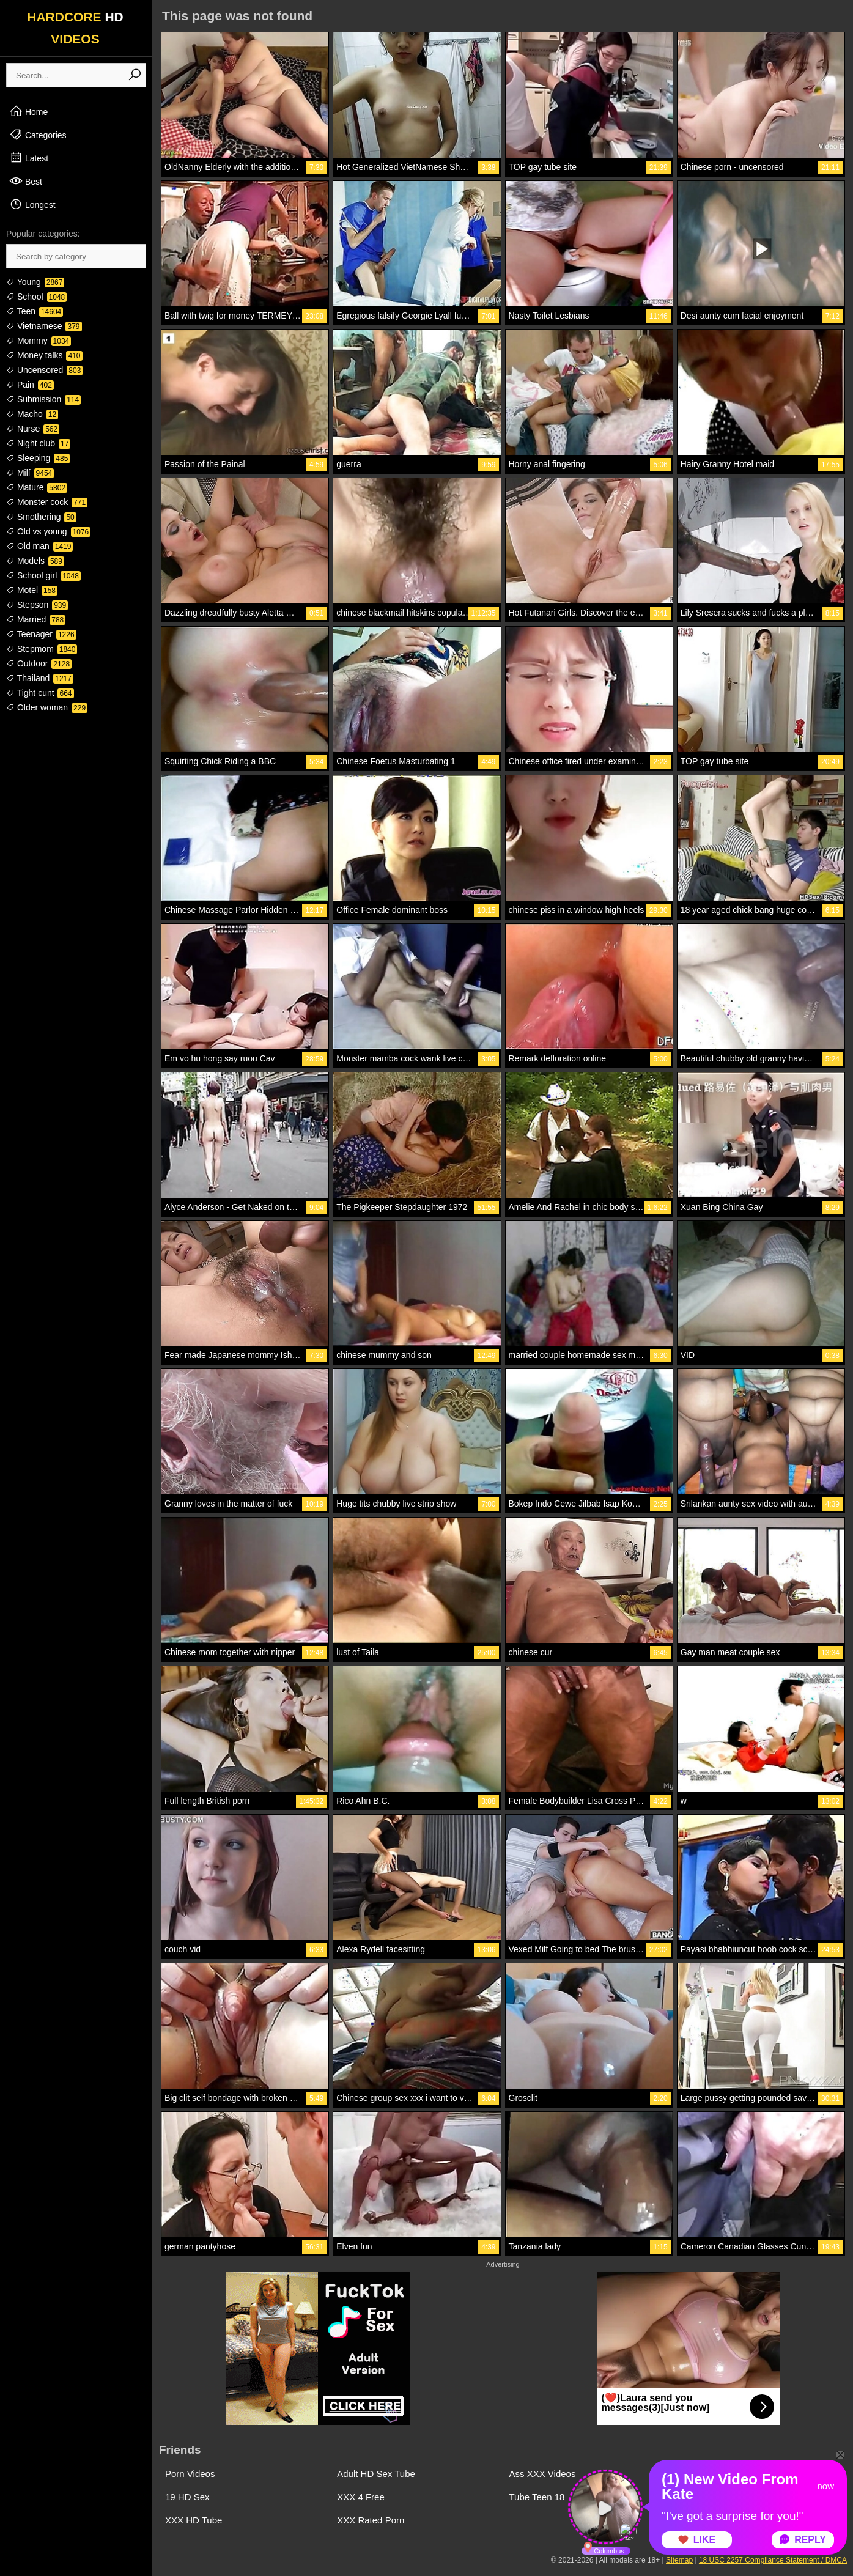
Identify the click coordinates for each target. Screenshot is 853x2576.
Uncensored (44, 370)
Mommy (38, 340)
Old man (39, 546)
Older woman (46, 707)
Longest (32, 204)
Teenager (41, 634)
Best (25, 181)
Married (35, 619)
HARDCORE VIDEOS (75, 28)
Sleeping (38, 458)
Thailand (39, 678)
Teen (34, 311)
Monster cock (46, 502)
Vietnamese (44, 326)
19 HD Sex (187, 2497)
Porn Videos (190, 2473)
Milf (30, 473)
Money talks (44, 355)
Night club (38, 443)
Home (28, 111)
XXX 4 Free (361, 2497)
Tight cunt (40, 693)
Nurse (32, 429)
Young (35, 282)
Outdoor (39, 663)
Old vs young (48, 531)
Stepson (37, 605)
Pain (30, 384)
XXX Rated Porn (370, 2520)
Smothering (41, 517)
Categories (38, 134)
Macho (32, 414)
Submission (43, 399)
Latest (28, 157)
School (36, 296)
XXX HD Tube (193, 2520)
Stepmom (41, 649)
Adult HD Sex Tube (376, 2473)
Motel (31, 590)
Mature (36, 487)
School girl (43, 575)
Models (35, 561)
